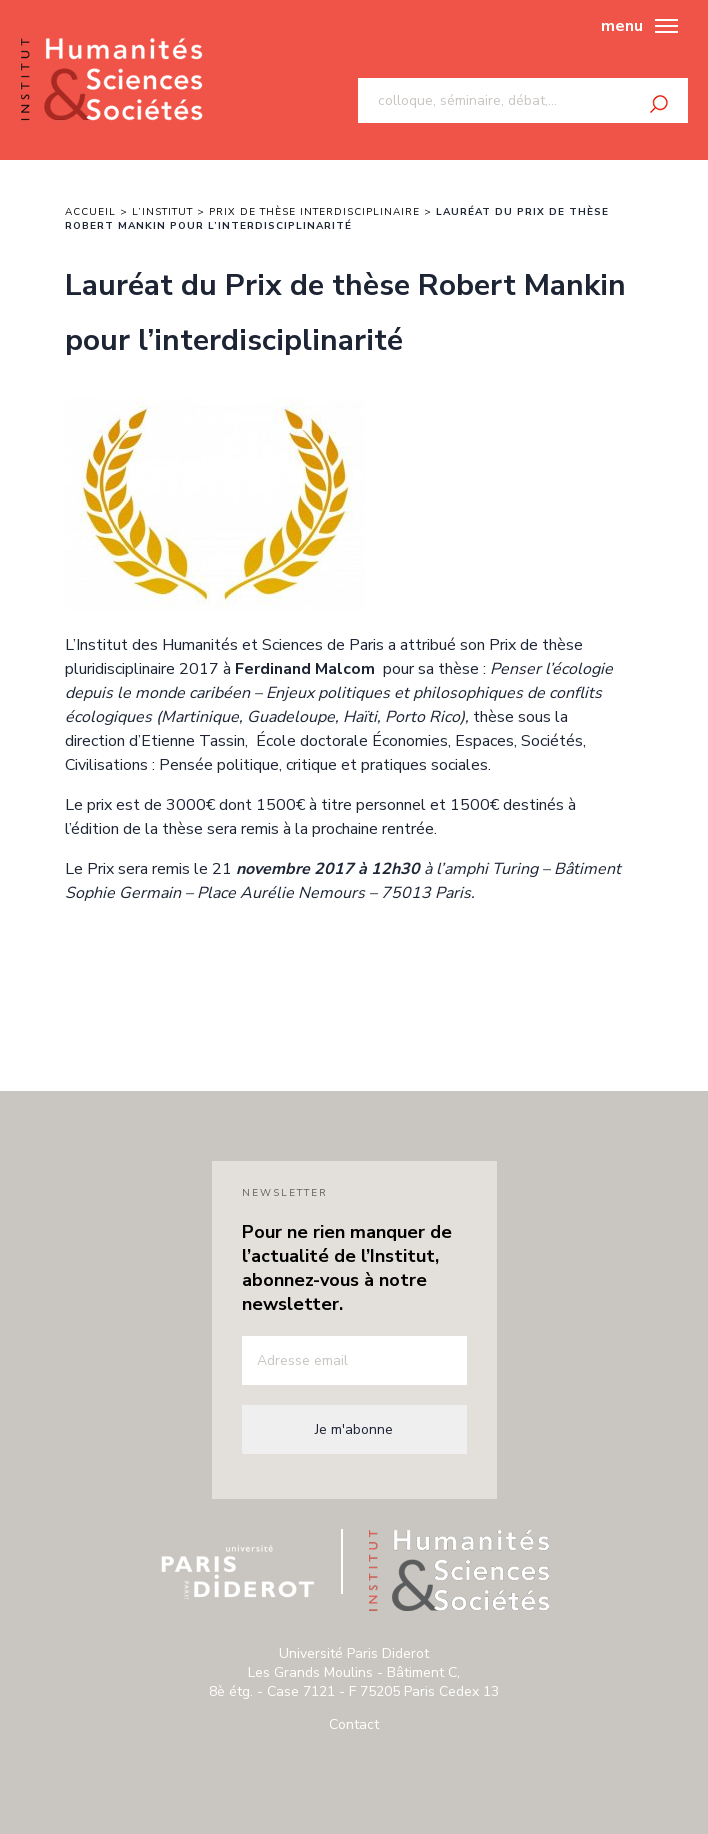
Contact (354, 1724)
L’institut (162, 212)
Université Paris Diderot (238, 1572)
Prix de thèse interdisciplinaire (314, 212)
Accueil (90, 212)
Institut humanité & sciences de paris (111, 80)
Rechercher (659, 104)
